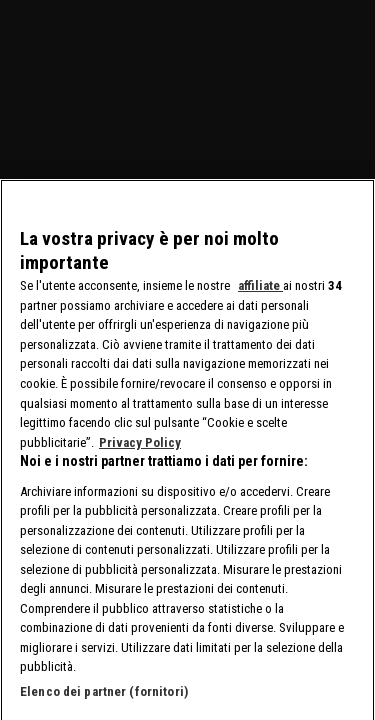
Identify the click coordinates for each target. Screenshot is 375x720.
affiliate (260, 295)
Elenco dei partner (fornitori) (104, 701)
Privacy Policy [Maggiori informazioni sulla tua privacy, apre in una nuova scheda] (140, 452)
